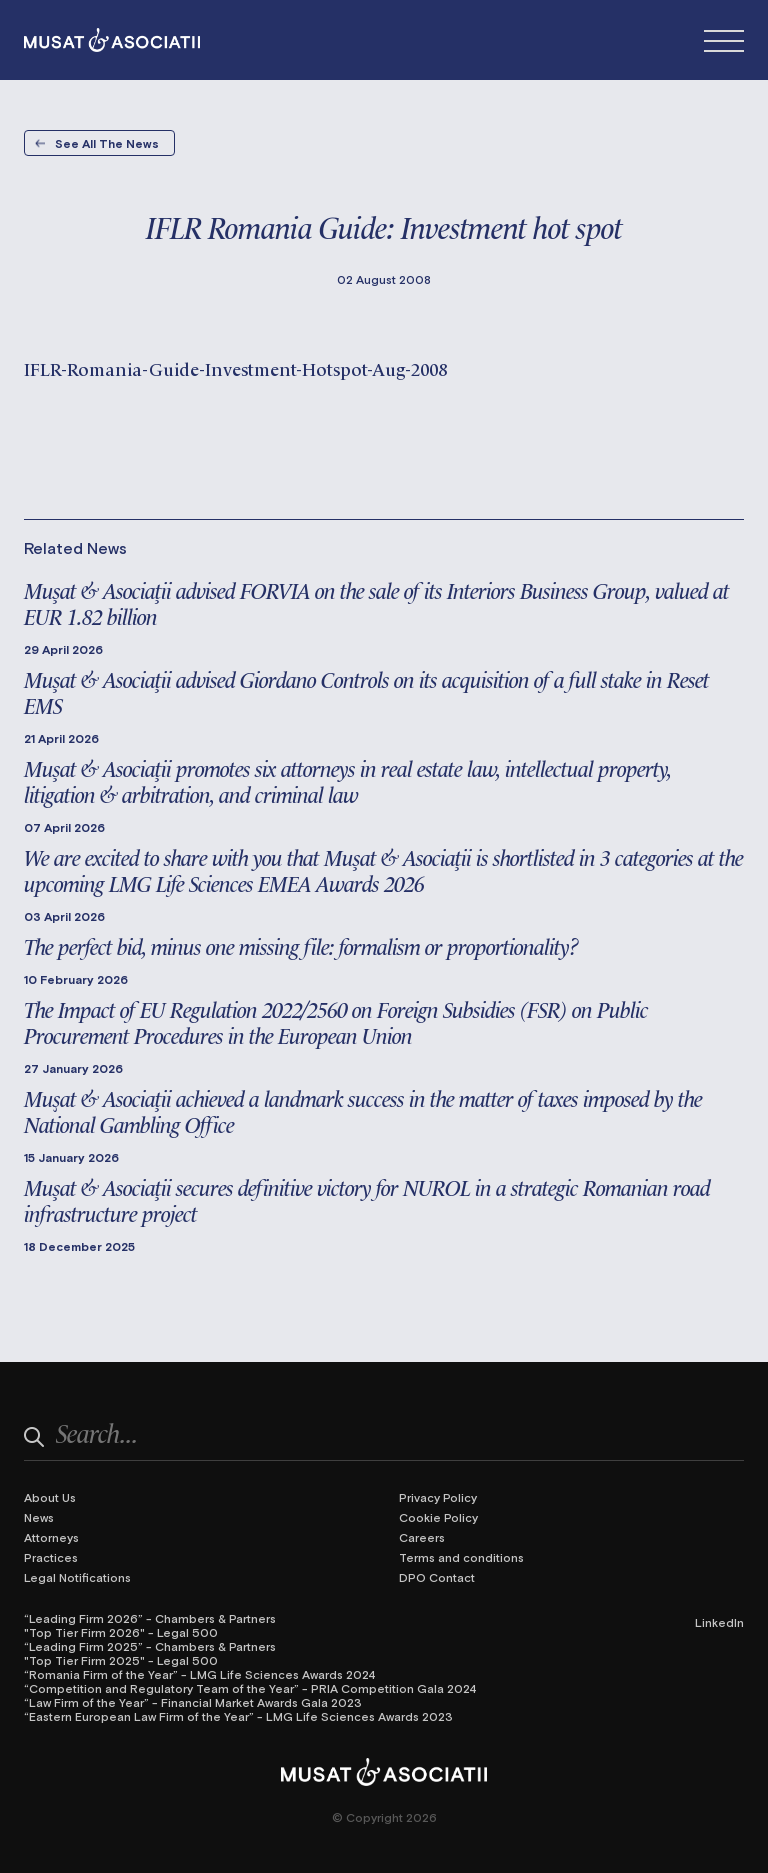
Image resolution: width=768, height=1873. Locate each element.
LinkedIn (719, 1622)
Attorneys (51, 1537)
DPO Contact (437, 1577)
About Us (50, 1497)
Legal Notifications (77, 1577)
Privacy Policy (438, 1497)
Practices (51, 1557)
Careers (422, 1537)
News (39, 1517)
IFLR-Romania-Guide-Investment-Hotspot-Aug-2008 (235, 367)
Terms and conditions (461, 1557)
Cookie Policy (438, 1517)
